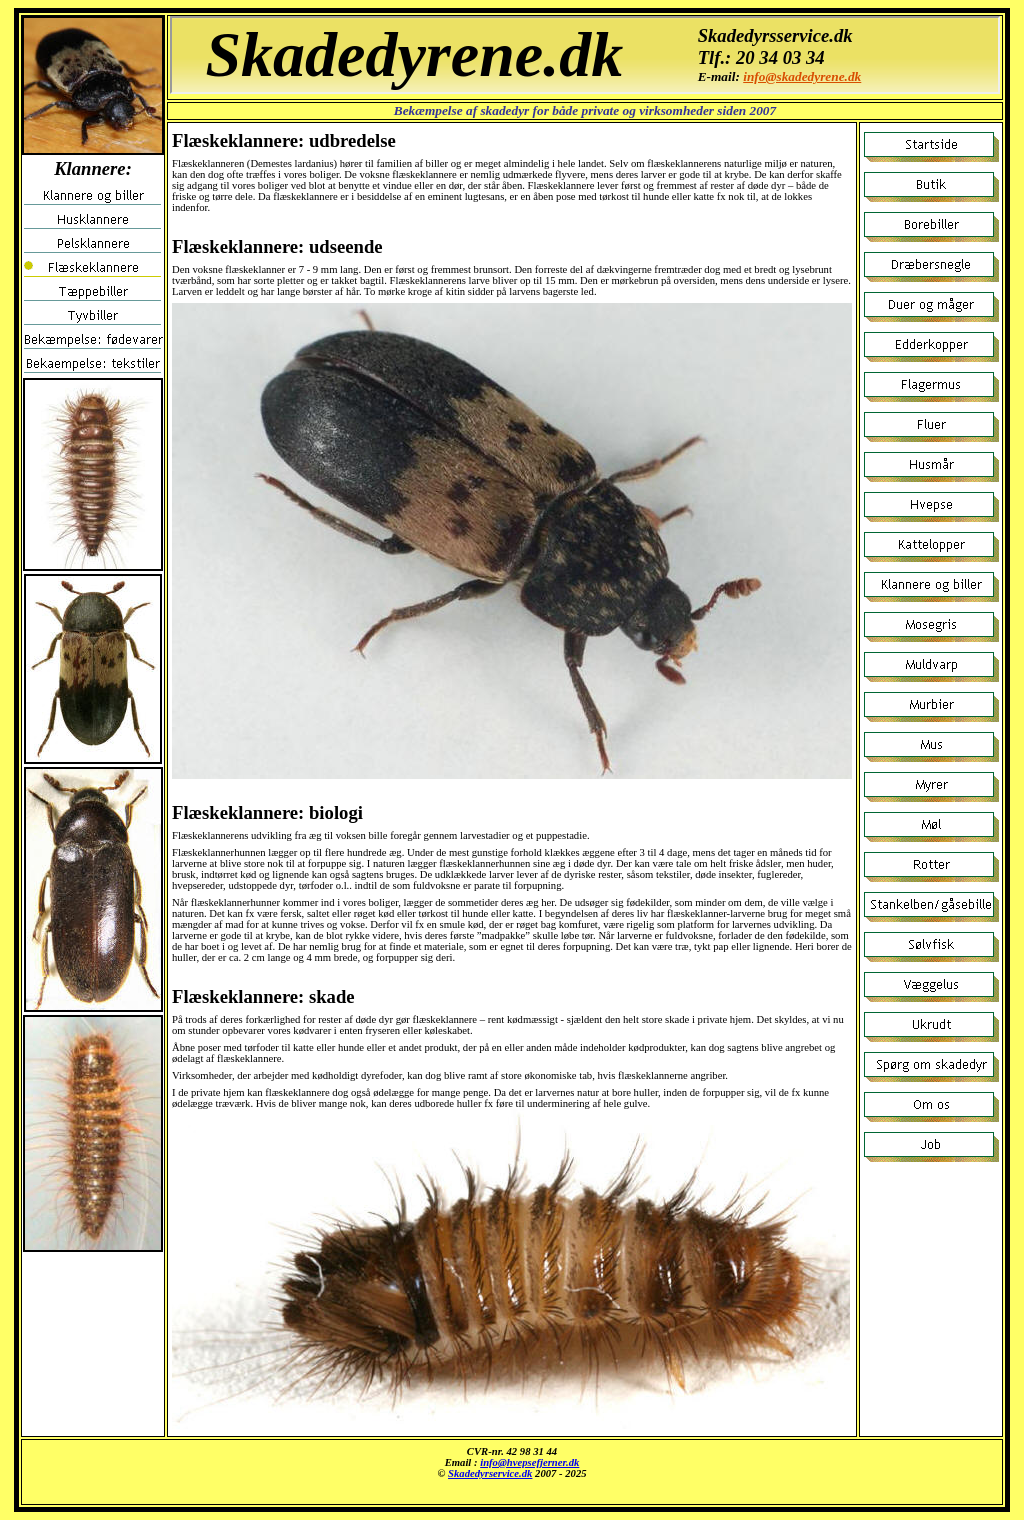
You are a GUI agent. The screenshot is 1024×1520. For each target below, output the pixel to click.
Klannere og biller (585, 55)
